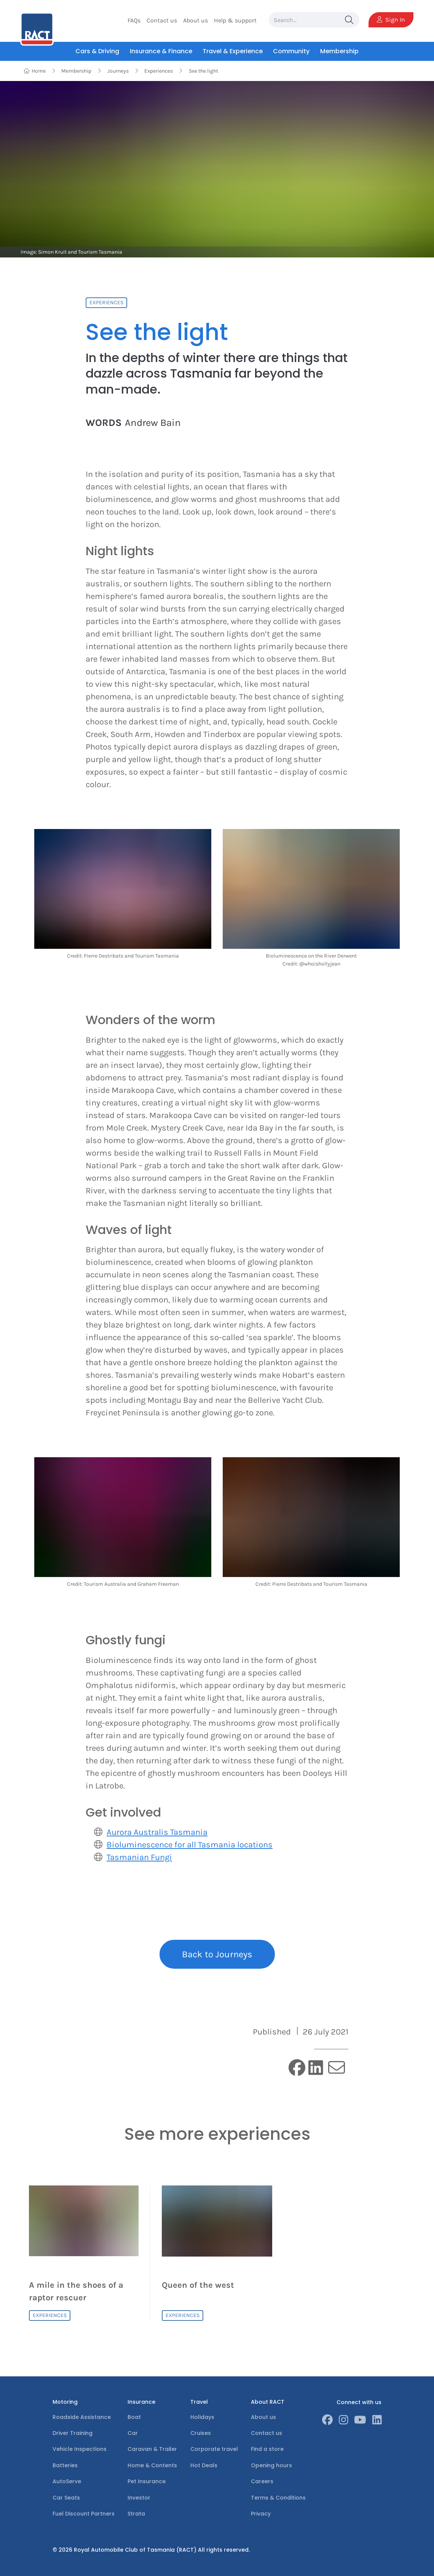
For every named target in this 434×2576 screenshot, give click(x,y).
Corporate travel (214, 2449)
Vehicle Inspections (80, 2449)
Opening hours (271, 2465)
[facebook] (297, 2068)
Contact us (162, 20)
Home (34, 71)
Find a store (267, 2449)
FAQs (134, 20)
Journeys (118, 71)
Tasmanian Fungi (139, 1857)
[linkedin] (315, 2068)
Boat (134, 2417)
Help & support (235, 20)
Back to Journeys (217, 1954)
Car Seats (66, 2497)
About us (195, 20)
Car (133, 2433)
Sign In (391, 19)
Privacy (261, 2513)
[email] (336, 2068)
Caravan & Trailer (152, 2449)
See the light (203, 71)
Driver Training (73, 2433)
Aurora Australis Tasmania (157, 1832)
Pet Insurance (147, 2481)
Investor (139, 2497)
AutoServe (67, 2481)
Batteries (65, 2465)
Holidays (202, 2417)
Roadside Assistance (82, 2417)
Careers (262, 2481)
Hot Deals (203, 2465)
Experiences (158, 71)
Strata (136, 2513)
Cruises (200, 2433)
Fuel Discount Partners (84, 2513)
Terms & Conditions (278, 2497)
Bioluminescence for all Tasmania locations (190, 1845)
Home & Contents (152, 2465)
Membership (76, 71)
